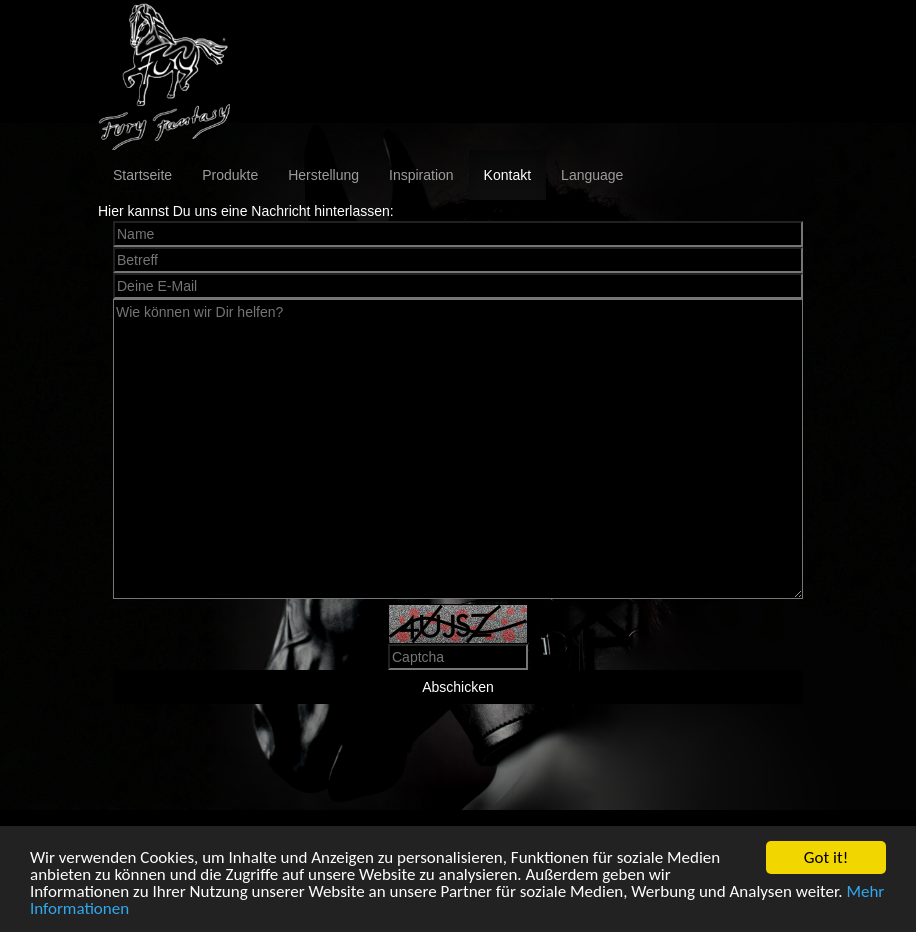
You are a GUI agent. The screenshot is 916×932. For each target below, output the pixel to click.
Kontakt (507, 175)
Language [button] (592, 175)
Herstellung (323, 175)
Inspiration (421, 175)
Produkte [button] (230, 175)
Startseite (142, 175)
